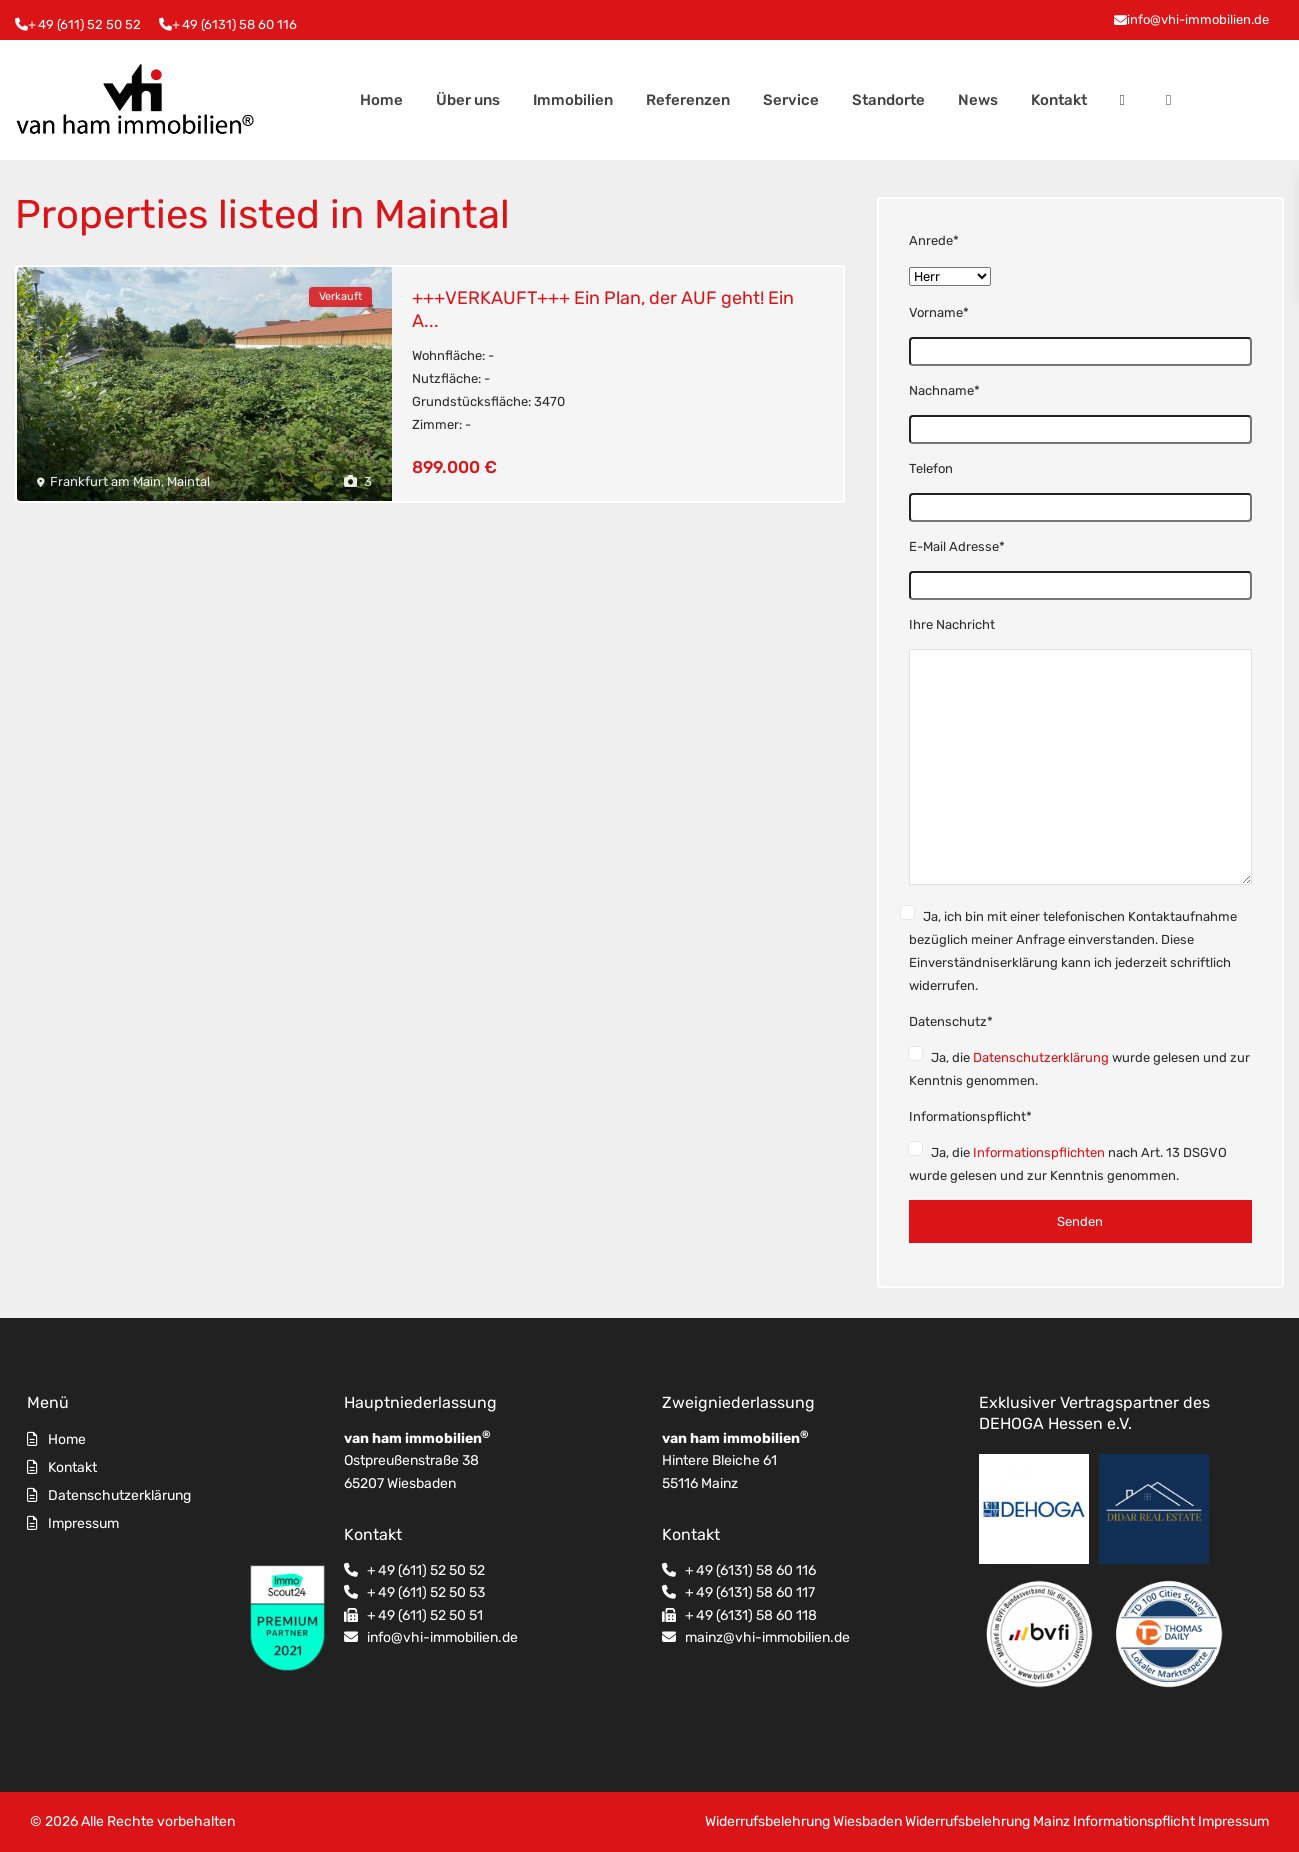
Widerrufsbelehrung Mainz (987, 1821)
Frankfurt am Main (105, 481)
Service (791, 100)
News (978, 100)
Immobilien (573, 100)
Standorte (888, 100)
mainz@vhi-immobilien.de (767, 1637)
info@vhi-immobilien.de (1198, 19)
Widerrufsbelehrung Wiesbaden (803, 1821)
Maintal (188, 481)
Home (381, 100)
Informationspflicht (1134, 1821)
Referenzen (688, 100)
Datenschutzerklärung (1041, 1057)
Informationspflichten (1039, 1152)
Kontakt (1059, 100)
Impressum (83, 1523)
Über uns (468, 100)
